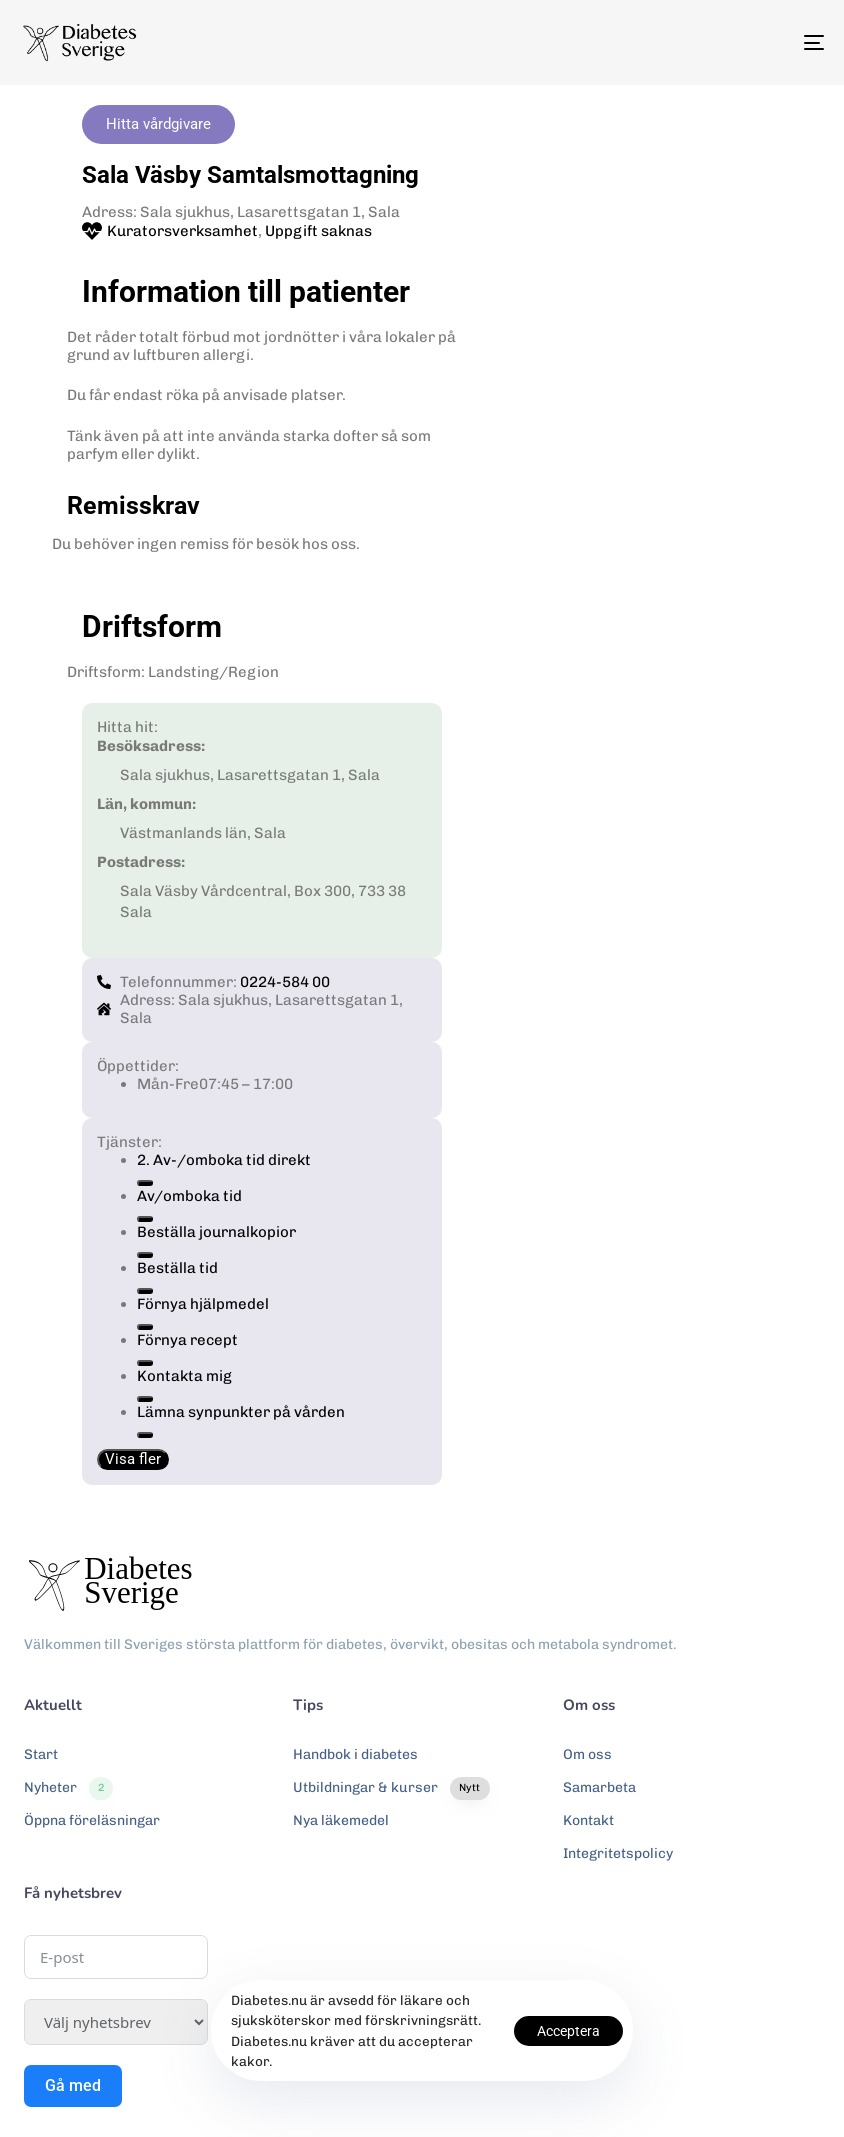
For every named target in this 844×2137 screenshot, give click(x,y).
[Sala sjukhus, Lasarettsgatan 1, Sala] (621, 485)
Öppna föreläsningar (92, 1820)
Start (41, 1754)
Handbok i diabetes (355, 1754)
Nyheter (68, 1788)
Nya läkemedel (341, 1820)
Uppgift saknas (318, 231)
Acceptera (568, 2031)
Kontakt (588, 1820)
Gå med (73, 2085)
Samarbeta (599, 1787)
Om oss (587, 1754)
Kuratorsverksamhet (182, 231)
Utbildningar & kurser (391, 1788)
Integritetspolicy (618, 1853)
